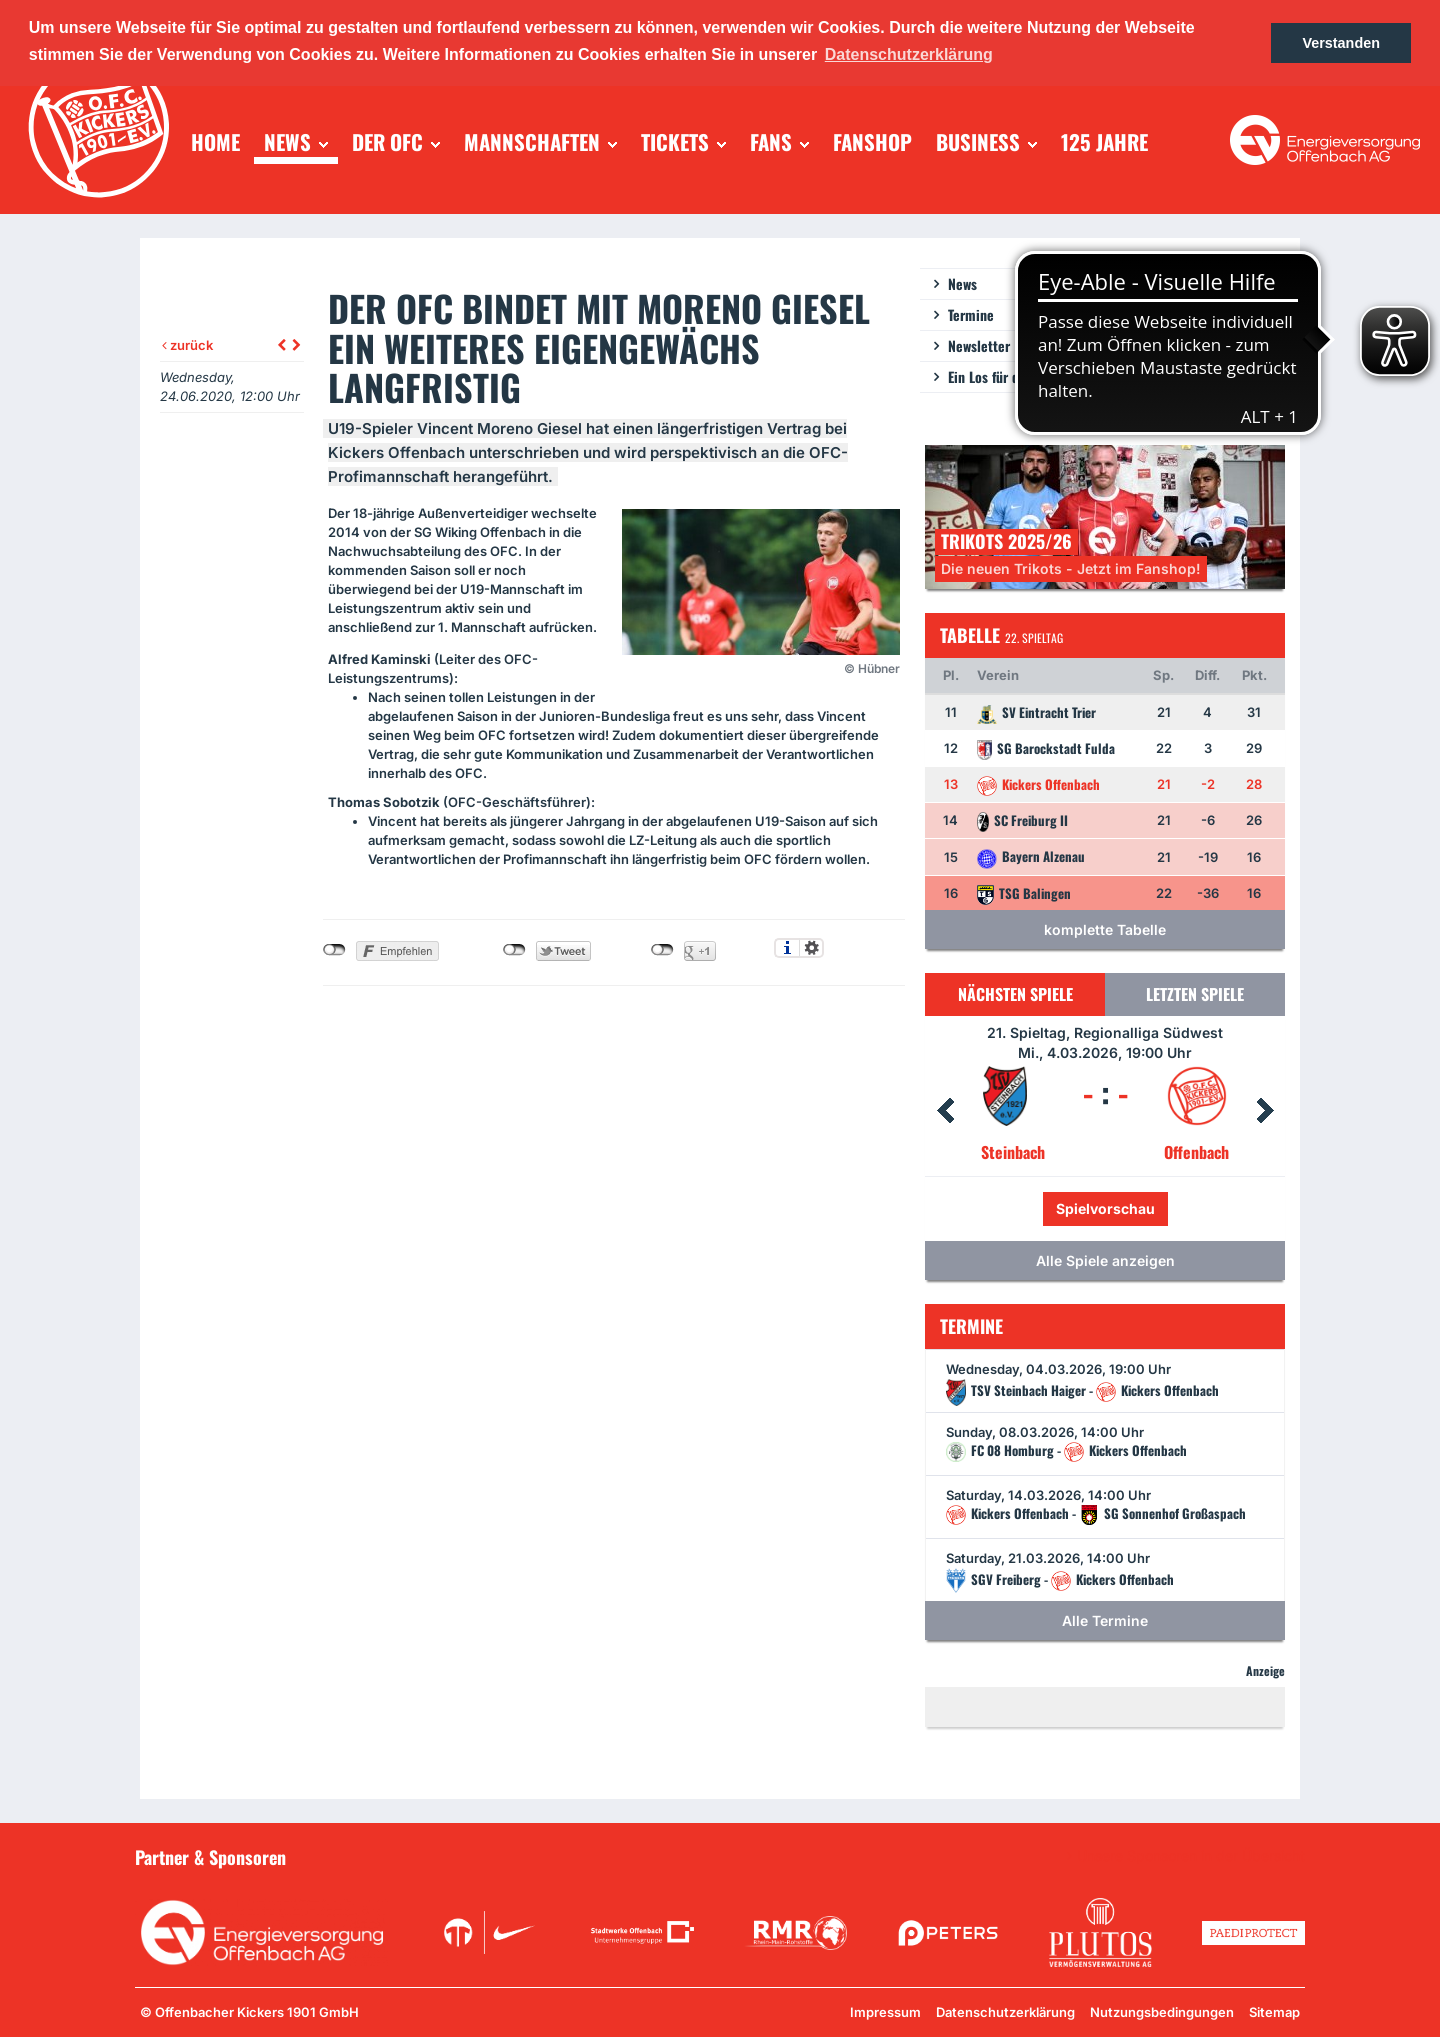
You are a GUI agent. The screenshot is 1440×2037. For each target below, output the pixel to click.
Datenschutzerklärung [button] (909, 54)
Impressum (885, 2012)
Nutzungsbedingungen (1162, 2012)
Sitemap (1274, 2012)
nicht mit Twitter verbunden (514, 950)
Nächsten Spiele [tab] (1015, 994)
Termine (971, 314)
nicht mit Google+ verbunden (662, 950)
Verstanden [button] (1341, 43)
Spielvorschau (1105, 1208)
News (962, 283)
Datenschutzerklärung (1005, 2012)
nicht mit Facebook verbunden (334, 950)
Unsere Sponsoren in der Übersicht (1191, 1856)
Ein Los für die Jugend (1011, 376)
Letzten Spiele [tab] (1195, 994)
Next (1265, 1111)
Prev (945, 1111)
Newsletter (979, 345)
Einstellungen (811, 948)
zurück (187, 345)
